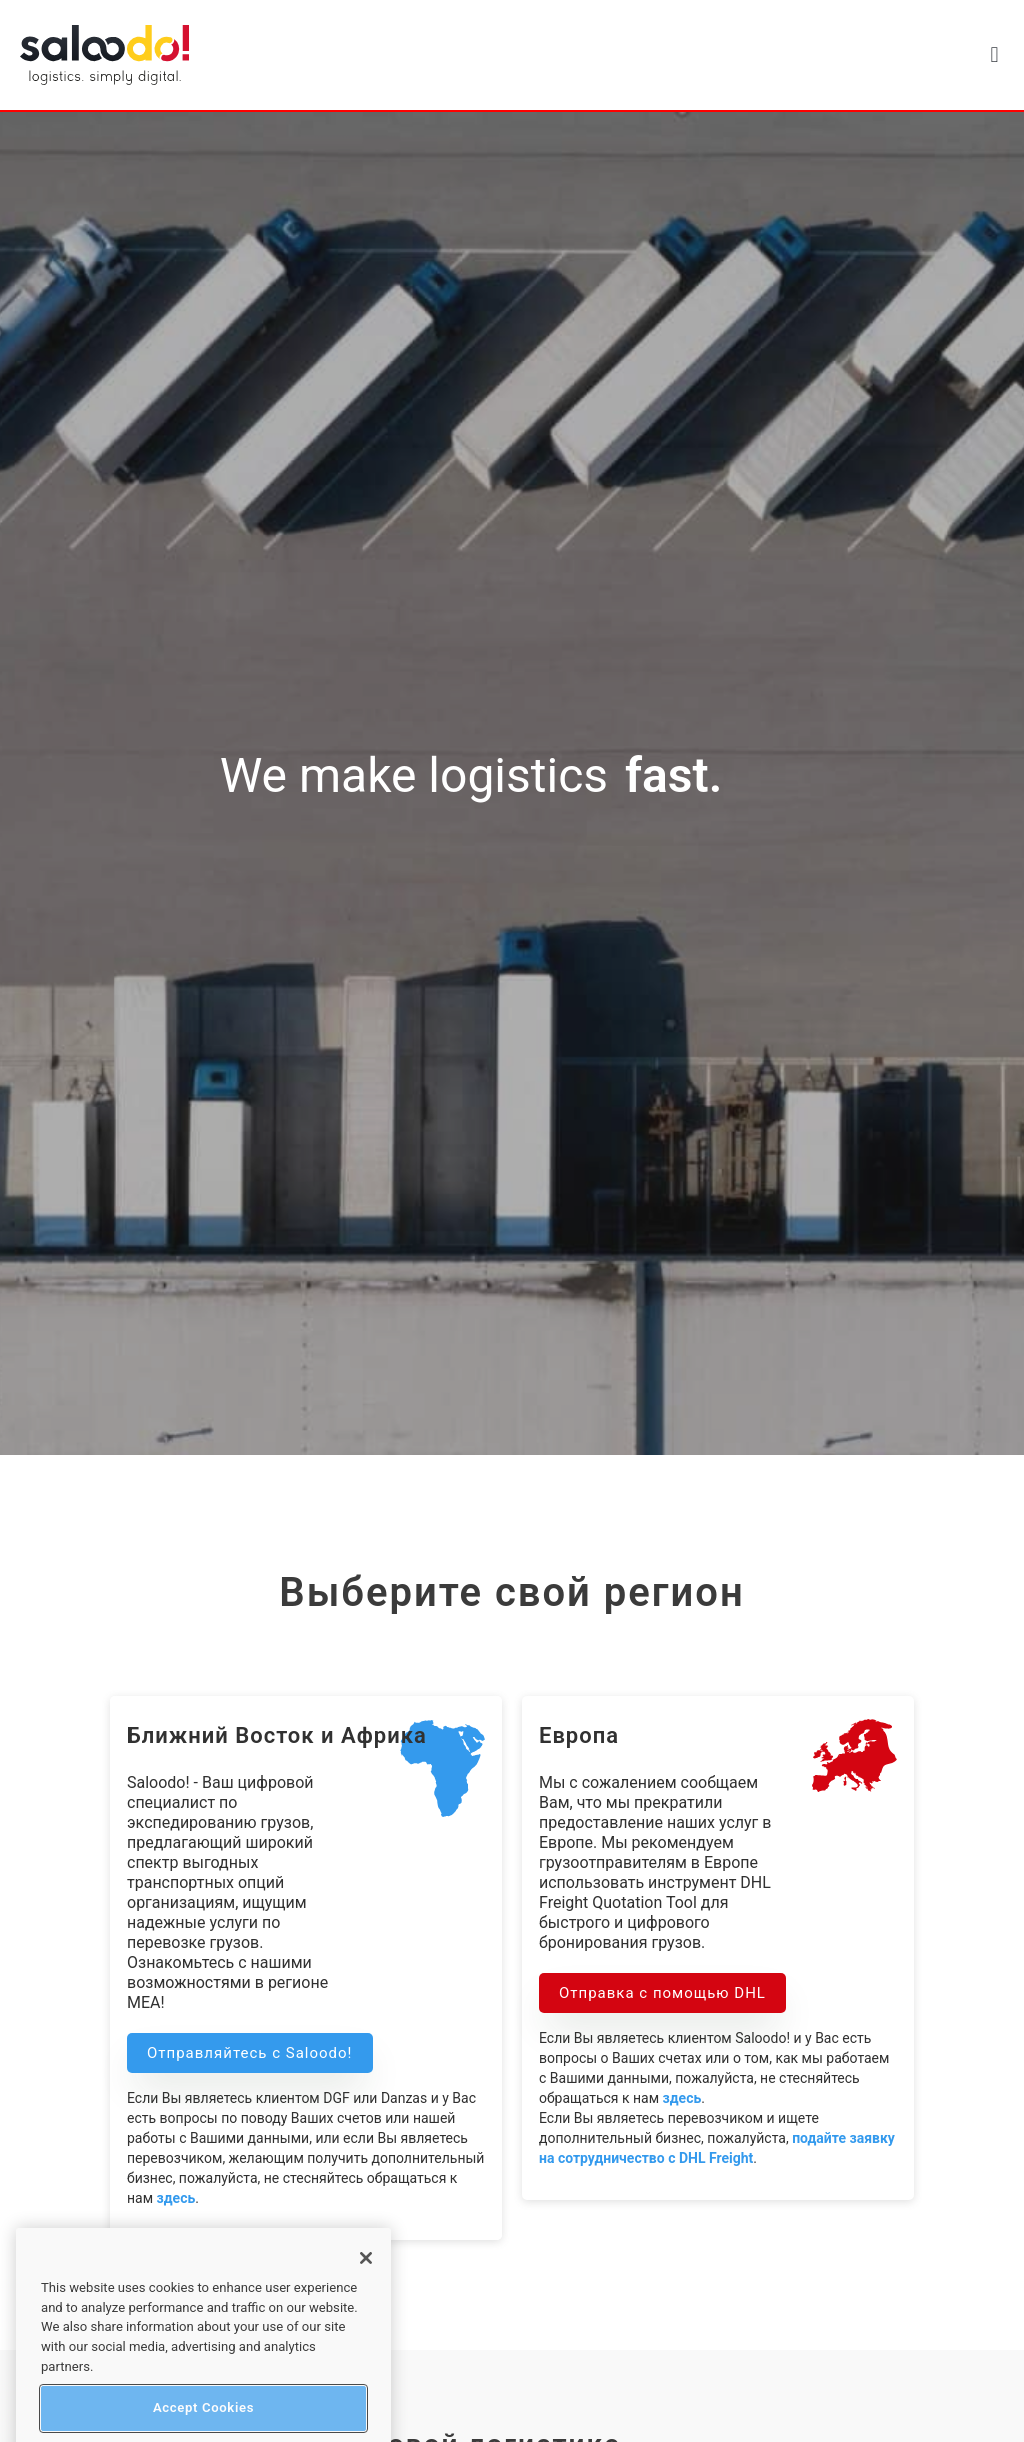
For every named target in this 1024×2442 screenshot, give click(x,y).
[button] (994, 55)
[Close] (366, 2288)
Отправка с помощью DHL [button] (662, 1993)
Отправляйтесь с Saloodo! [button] (250, 2053)
